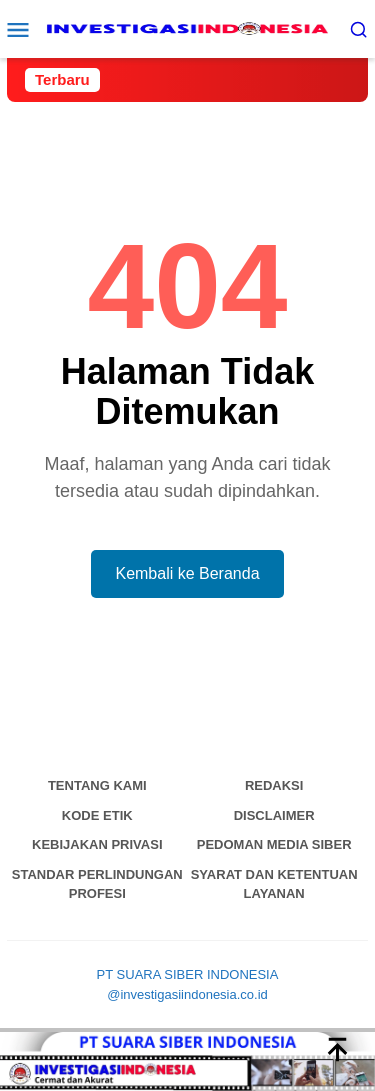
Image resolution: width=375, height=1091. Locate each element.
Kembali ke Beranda (187, 573)
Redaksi (274, 785)
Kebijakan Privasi (97, 844)
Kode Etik (97, 815)
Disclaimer (274, 815)
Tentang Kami (97, 785)
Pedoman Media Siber (274, 844)
